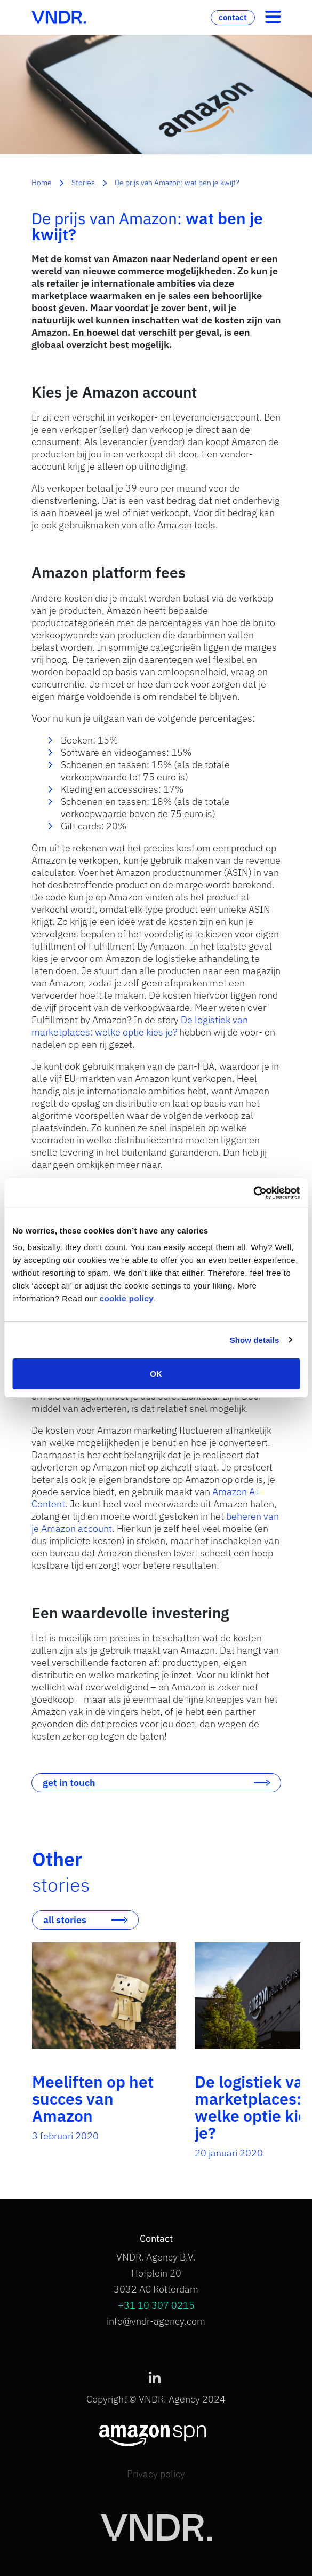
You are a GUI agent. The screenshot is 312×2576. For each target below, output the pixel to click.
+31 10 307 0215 (156, 2305)
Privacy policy (156, 2474)
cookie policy (127, 1298)
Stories (83, 182)
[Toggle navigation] (273, 18)
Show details (254, 1340)
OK (156, 1373)
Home (41, 182)
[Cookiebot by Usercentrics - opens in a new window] (253, 1193)
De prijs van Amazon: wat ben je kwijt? (177, 182)
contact (233, 17)
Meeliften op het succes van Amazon (93, 2098)
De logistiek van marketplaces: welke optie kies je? (139, 1026)
